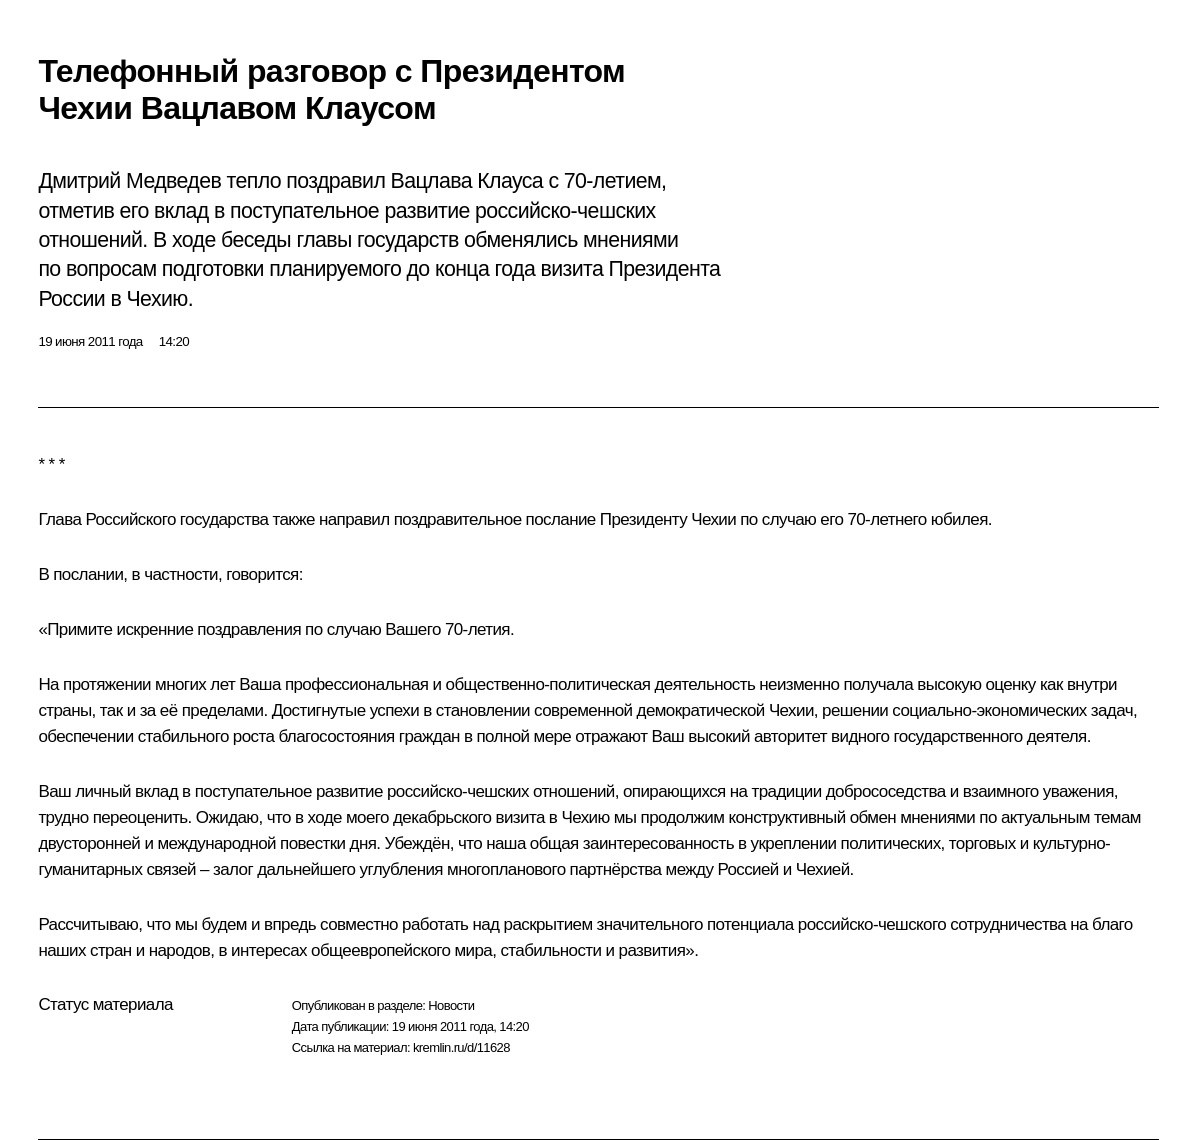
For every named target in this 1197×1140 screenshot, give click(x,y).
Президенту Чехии (668, 519)
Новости (451, 1005)
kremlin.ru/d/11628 (461, 1047)
